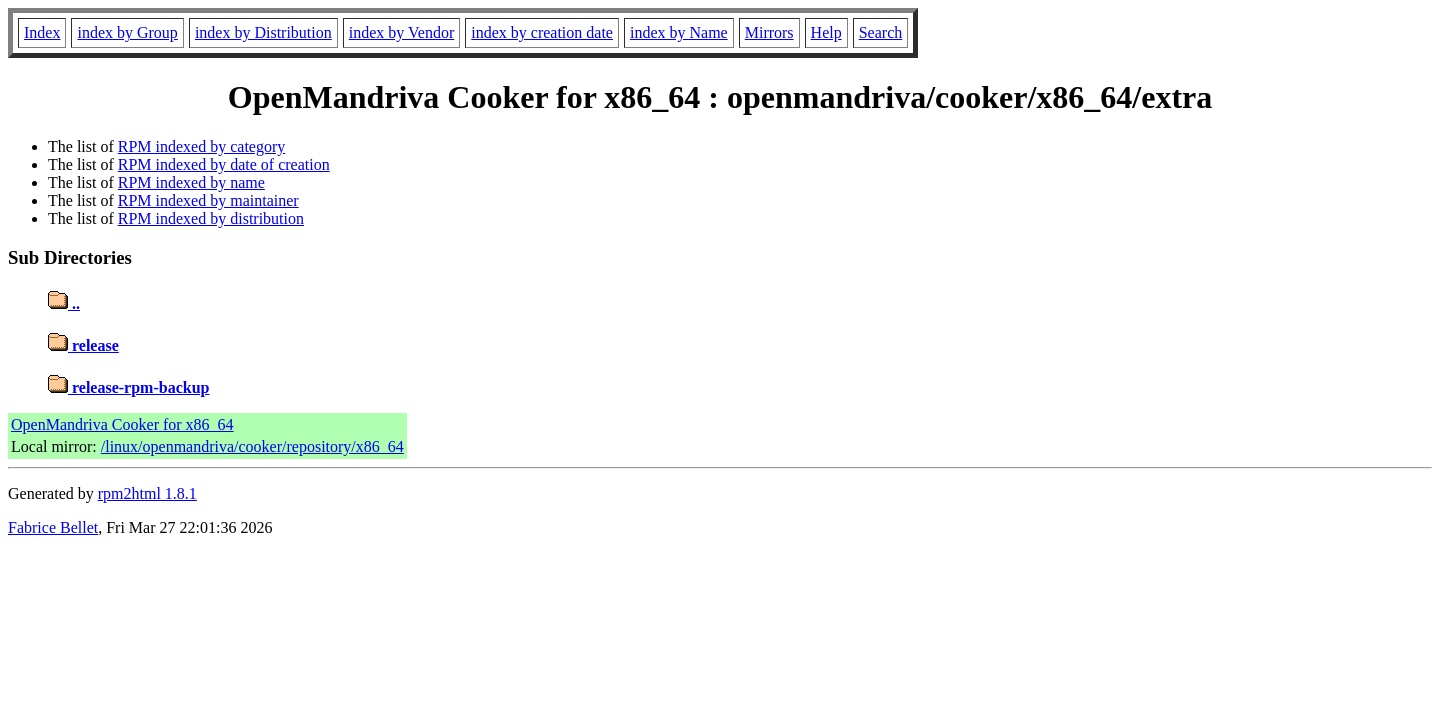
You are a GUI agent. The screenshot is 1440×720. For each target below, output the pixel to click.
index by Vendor (401, 32)
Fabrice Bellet (53, 527)
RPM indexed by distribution (211, 218)
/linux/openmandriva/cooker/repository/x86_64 (252, 446)
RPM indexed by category (202, 146)
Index (42, 32)
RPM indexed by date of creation (224, 164)
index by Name (679, 32)
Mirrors (769, 32)
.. (64, 303)
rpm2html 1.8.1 (147, 493)
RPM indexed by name (191, 182)
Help (826, 32)
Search (881, 32)
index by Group (127, 32)
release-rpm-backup (128, 387)
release (83, 345)
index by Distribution (263, 32)
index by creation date (542, 32)
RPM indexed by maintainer (208, 200)
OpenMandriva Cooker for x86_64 (122, 424)
